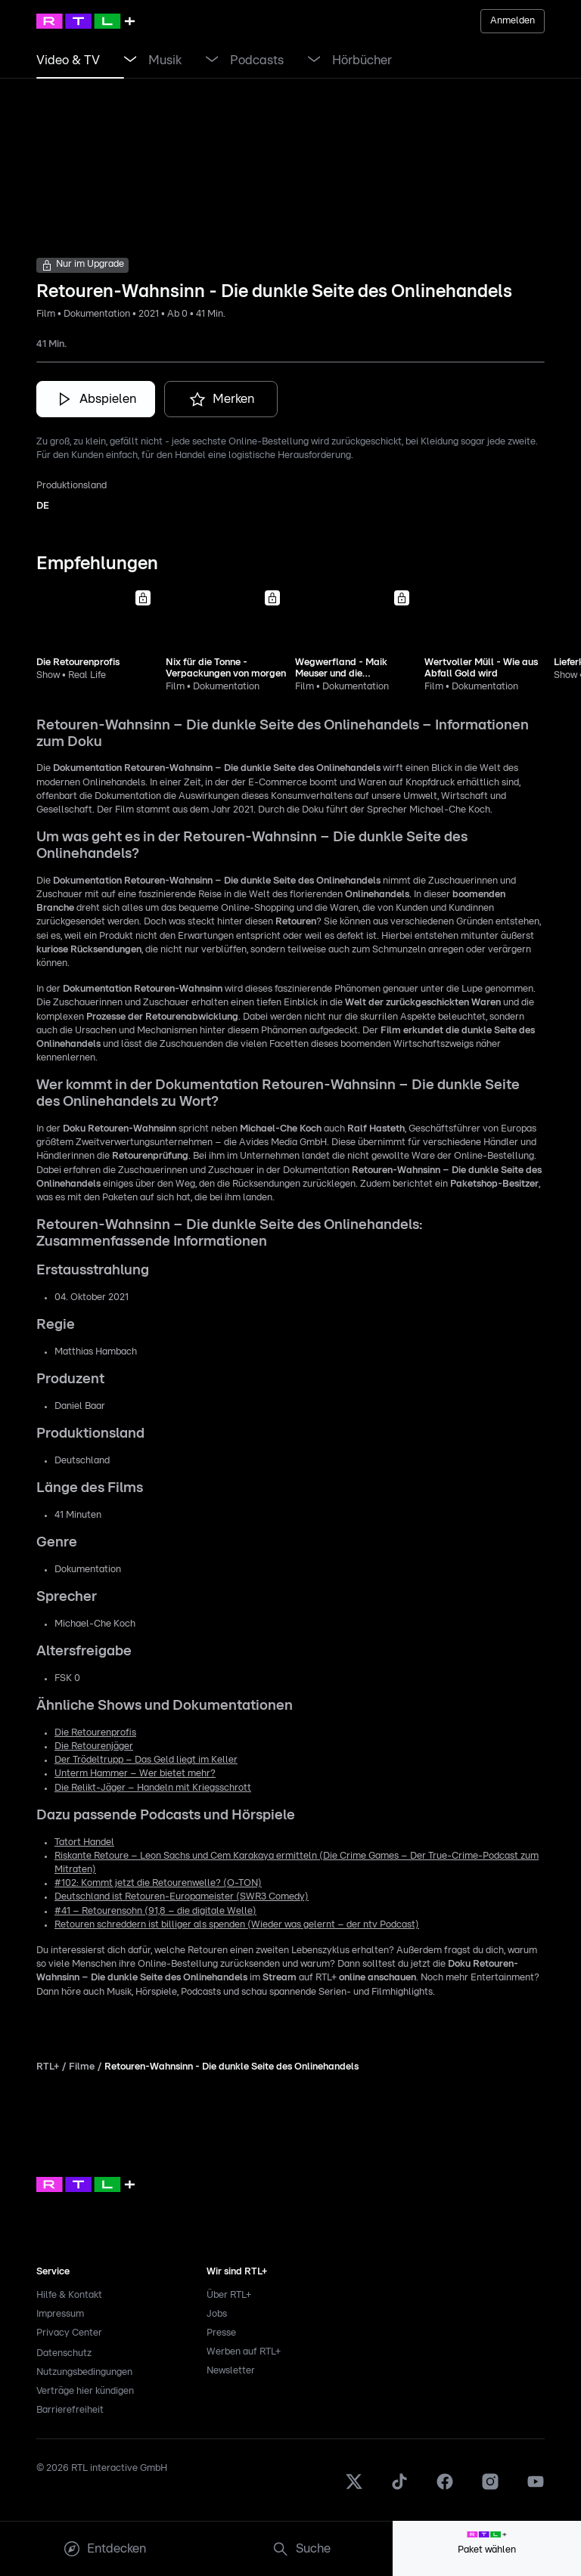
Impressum (60, 2314)
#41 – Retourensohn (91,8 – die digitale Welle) (155, 1911)
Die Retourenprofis (95, 1733)
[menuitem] (104, 2548)
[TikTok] (399, 2488)
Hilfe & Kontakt (69, 2295)
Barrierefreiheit (70, 2410)
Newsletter (231, 2371)
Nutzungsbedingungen (84, 2372)
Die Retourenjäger (93, 1746)
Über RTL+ (229, 2295)
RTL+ (47, 2067)
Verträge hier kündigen (85, 2391)
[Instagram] (490, 2488)
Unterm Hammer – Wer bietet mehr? (135, 1774)
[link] (68, 60)
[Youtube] (535, 2488)
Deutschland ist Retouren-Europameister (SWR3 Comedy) (181, 1897)
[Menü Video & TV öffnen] (130, 60)
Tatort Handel (84, 1842)
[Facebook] (445, 2488)
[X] (354, 2488)
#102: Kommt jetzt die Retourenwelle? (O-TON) (158, 1883)
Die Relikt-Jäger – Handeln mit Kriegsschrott (152, 1788)
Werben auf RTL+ (244, 2352)
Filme (82, 2067)
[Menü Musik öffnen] (212, 60)
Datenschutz (64, 2353)
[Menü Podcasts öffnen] (314, 60)
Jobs (217, 2314)
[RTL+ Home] (85, 21)
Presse (221, 2333)
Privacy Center (69, 2333)
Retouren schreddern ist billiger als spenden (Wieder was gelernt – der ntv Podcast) (236, 1925)
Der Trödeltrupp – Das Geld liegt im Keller (146, 1760)
